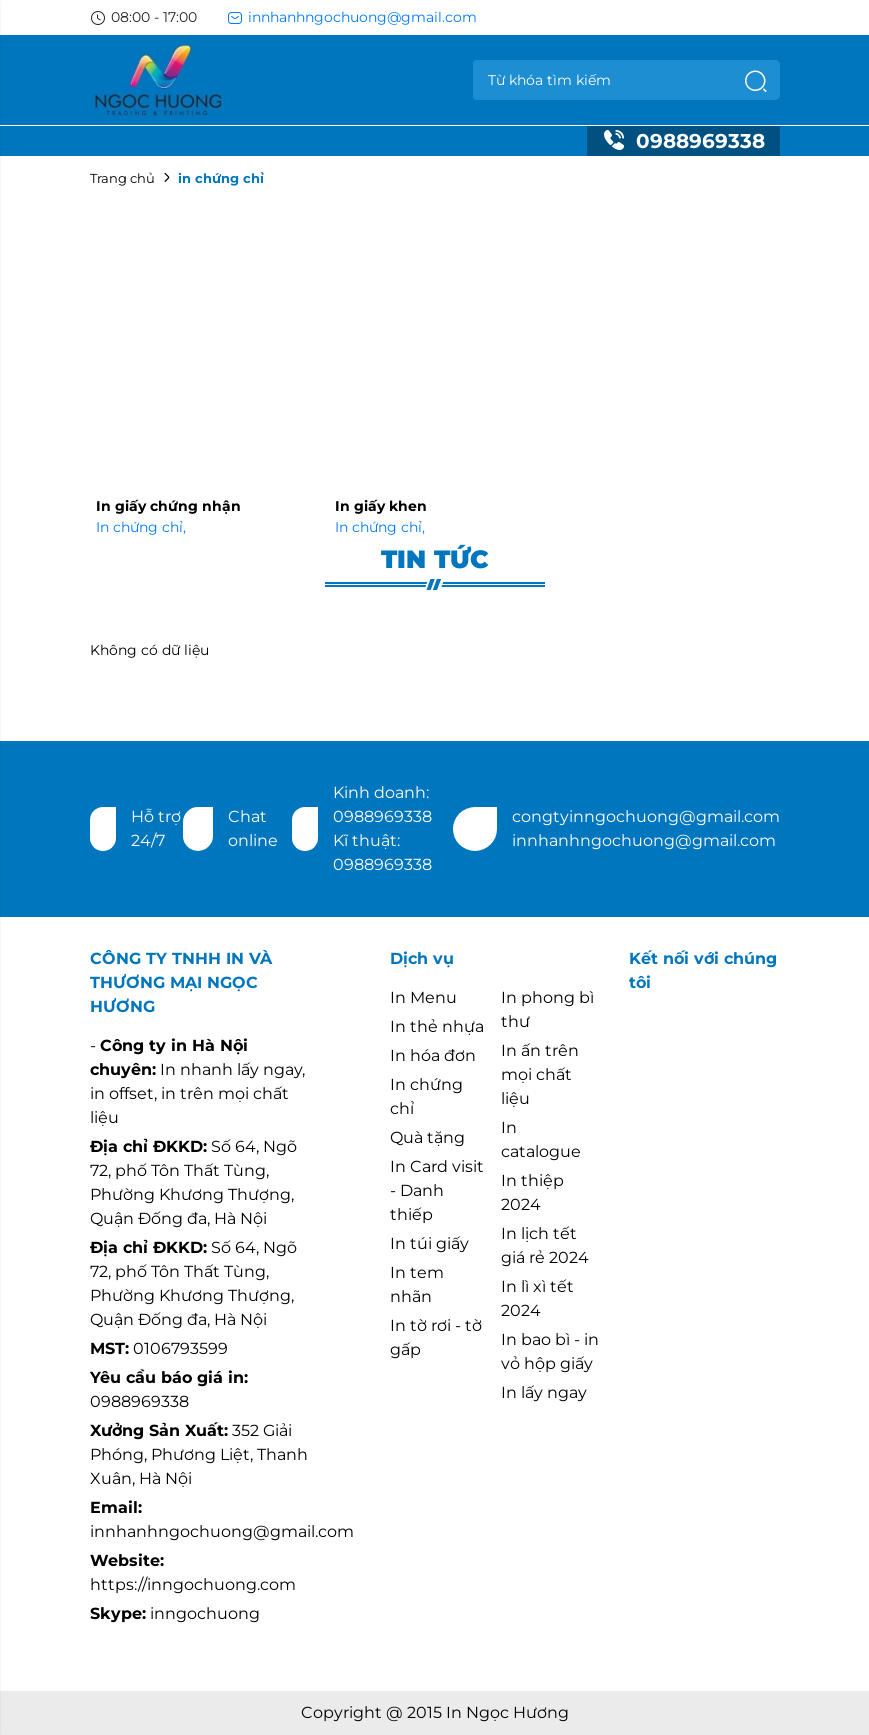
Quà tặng (427, 1137)
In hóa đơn (433, 1055)
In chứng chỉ (141, 527)
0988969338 (683, 141)
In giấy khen (381, 506)
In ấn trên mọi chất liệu (540, 1074)
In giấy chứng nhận (168, 506)
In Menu (423, 997)
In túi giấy (429, 1243)
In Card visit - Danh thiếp (437, 1190)
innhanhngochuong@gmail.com (352, 17)
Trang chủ (122, 178)
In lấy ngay (544, 1392)
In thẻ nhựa (437, 1026)
